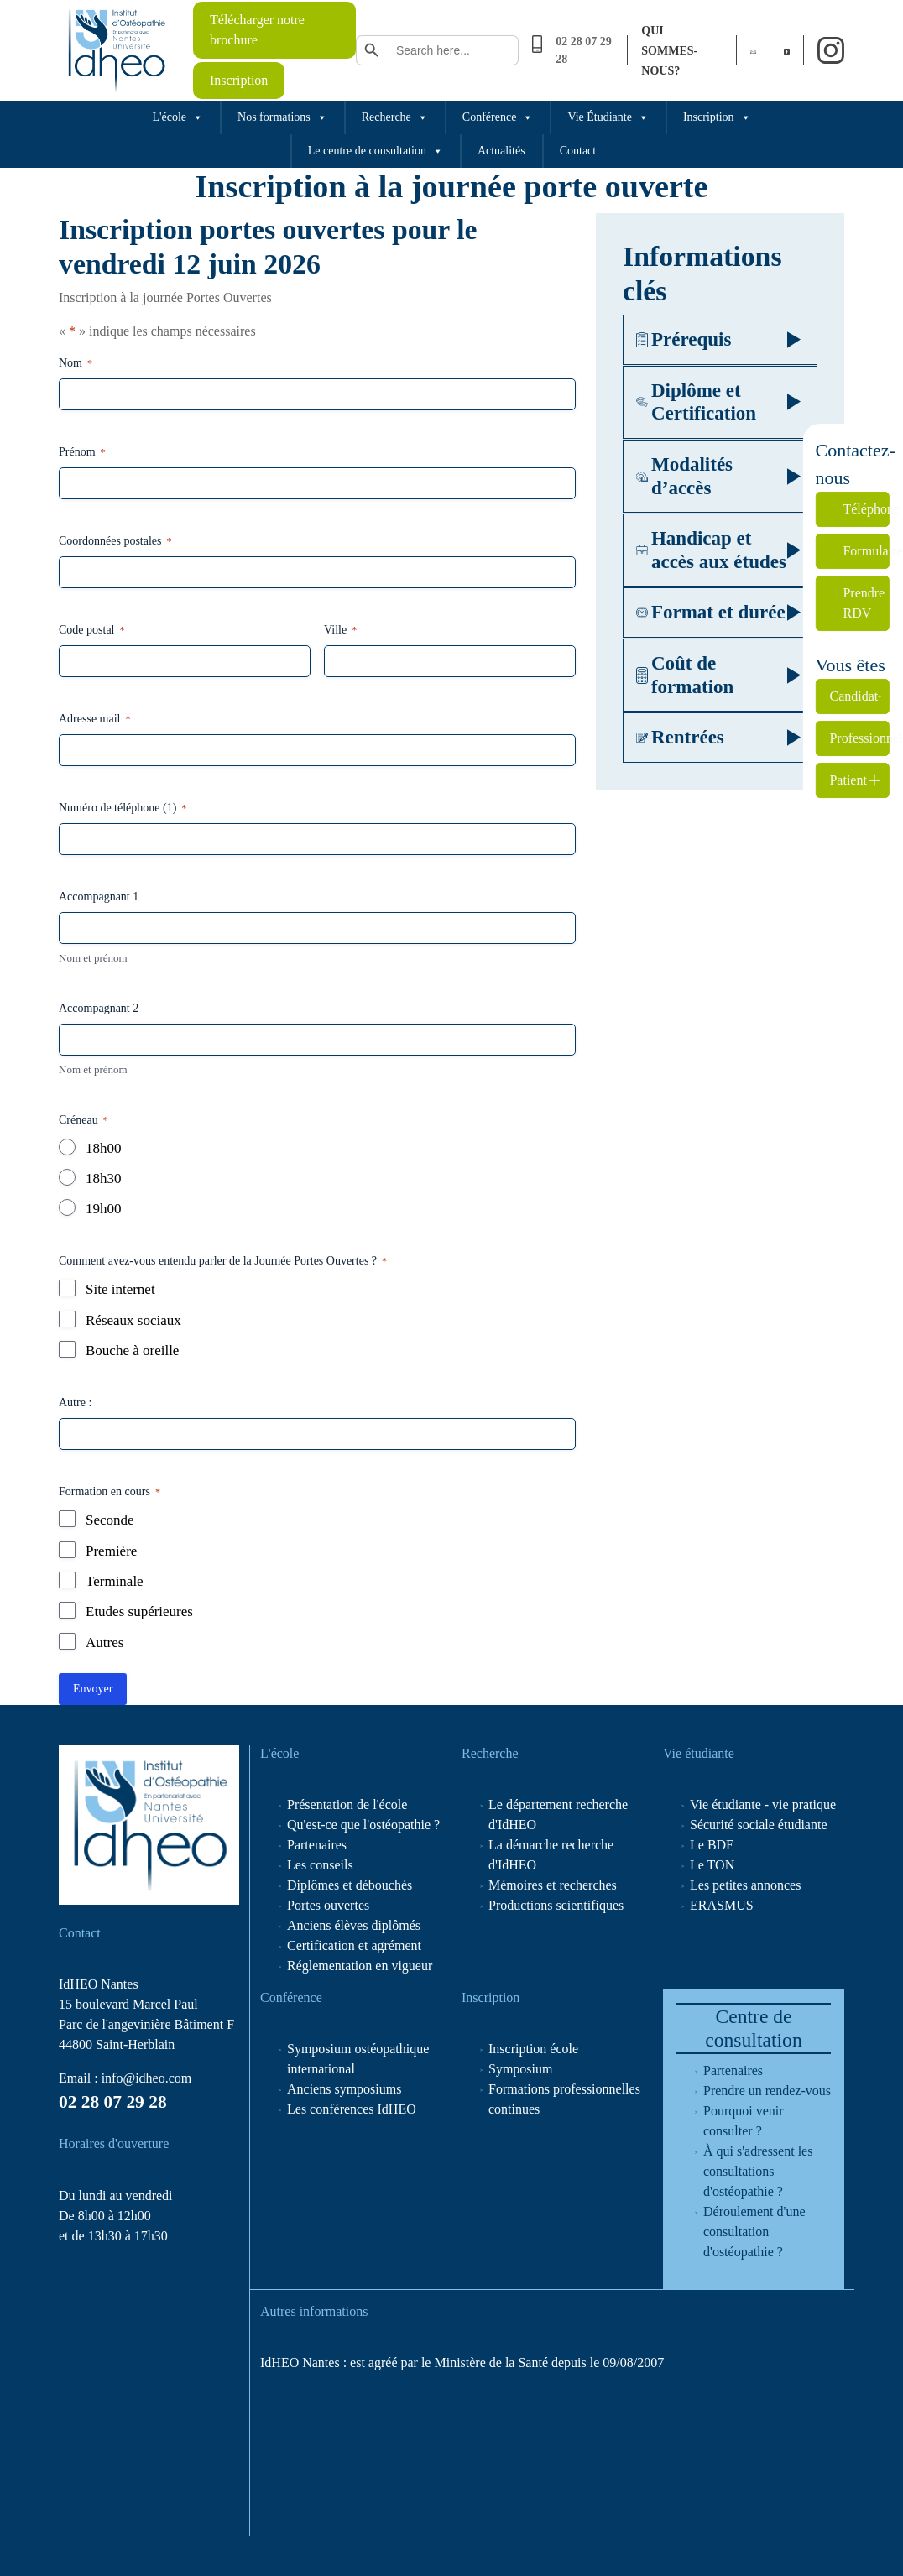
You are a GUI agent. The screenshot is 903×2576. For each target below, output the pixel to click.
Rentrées (680, 737)
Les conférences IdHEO (351, 2109)
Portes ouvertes (328, 1905)
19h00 (104, 1209)
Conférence (498, 117)
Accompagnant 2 (98, 1008)
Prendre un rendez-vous (767, 2090)
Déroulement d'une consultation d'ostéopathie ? (754, 2231)
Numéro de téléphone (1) (122, 808)
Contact (578, 150)
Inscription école (533, 2049)
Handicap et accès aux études (711, 550)
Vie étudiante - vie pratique (763, 1804)
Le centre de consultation (375, 151)
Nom (75, 364)
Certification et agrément (354, 1945)
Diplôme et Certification (696, 402)
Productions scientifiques (556, 1905)
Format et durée (711, 612)
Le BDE (712, 1845)
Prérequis (683, 339)
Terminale (115, 1581)
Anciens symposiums (344, 2089)
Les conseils (320, 1865)
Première (111, 1551)
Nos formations (282, 117)
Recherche (395, 117)
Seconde (110, 1520)
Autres (104, 1642)
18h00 (104, 1148)
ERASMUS (722, 1905)
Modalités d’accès (684, 476)
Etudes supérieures (139, 1611)
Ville (340, 630)
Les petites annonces (745, 1885)
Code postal (92, 630)
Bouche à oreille (132, 1350)
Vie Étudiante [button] (608, 117)
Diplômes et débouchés (349, 1885)
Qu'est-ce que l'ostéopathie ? (363, 1824)
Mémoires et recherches (552, 1885)
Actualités (501, 150)
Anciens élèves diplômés (353, 1925)
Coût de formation (684, 675)
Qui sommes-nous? (669, 50)
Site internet (120, 1289)
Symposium (520, 2069)
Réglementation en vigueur (359, 1965)
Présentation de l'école (347, 1804)
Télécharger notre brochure (257, 30)
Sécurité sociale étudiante (758, 1824)
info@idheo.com (147, 2078)
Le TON (712, 1865)
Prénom (82, 453)
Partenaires (317, 1845)
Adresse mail (94, 719)
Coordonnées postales (115, 541)
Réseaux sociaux (133, 1320)
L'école (177, 117)
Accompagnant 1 (98, 896)
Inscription (239, 80)
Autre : (75, 1402)
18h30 (104, 1178)
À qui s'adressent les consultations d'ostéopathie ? (757, 2171)
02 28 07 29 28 (113, 2102)
